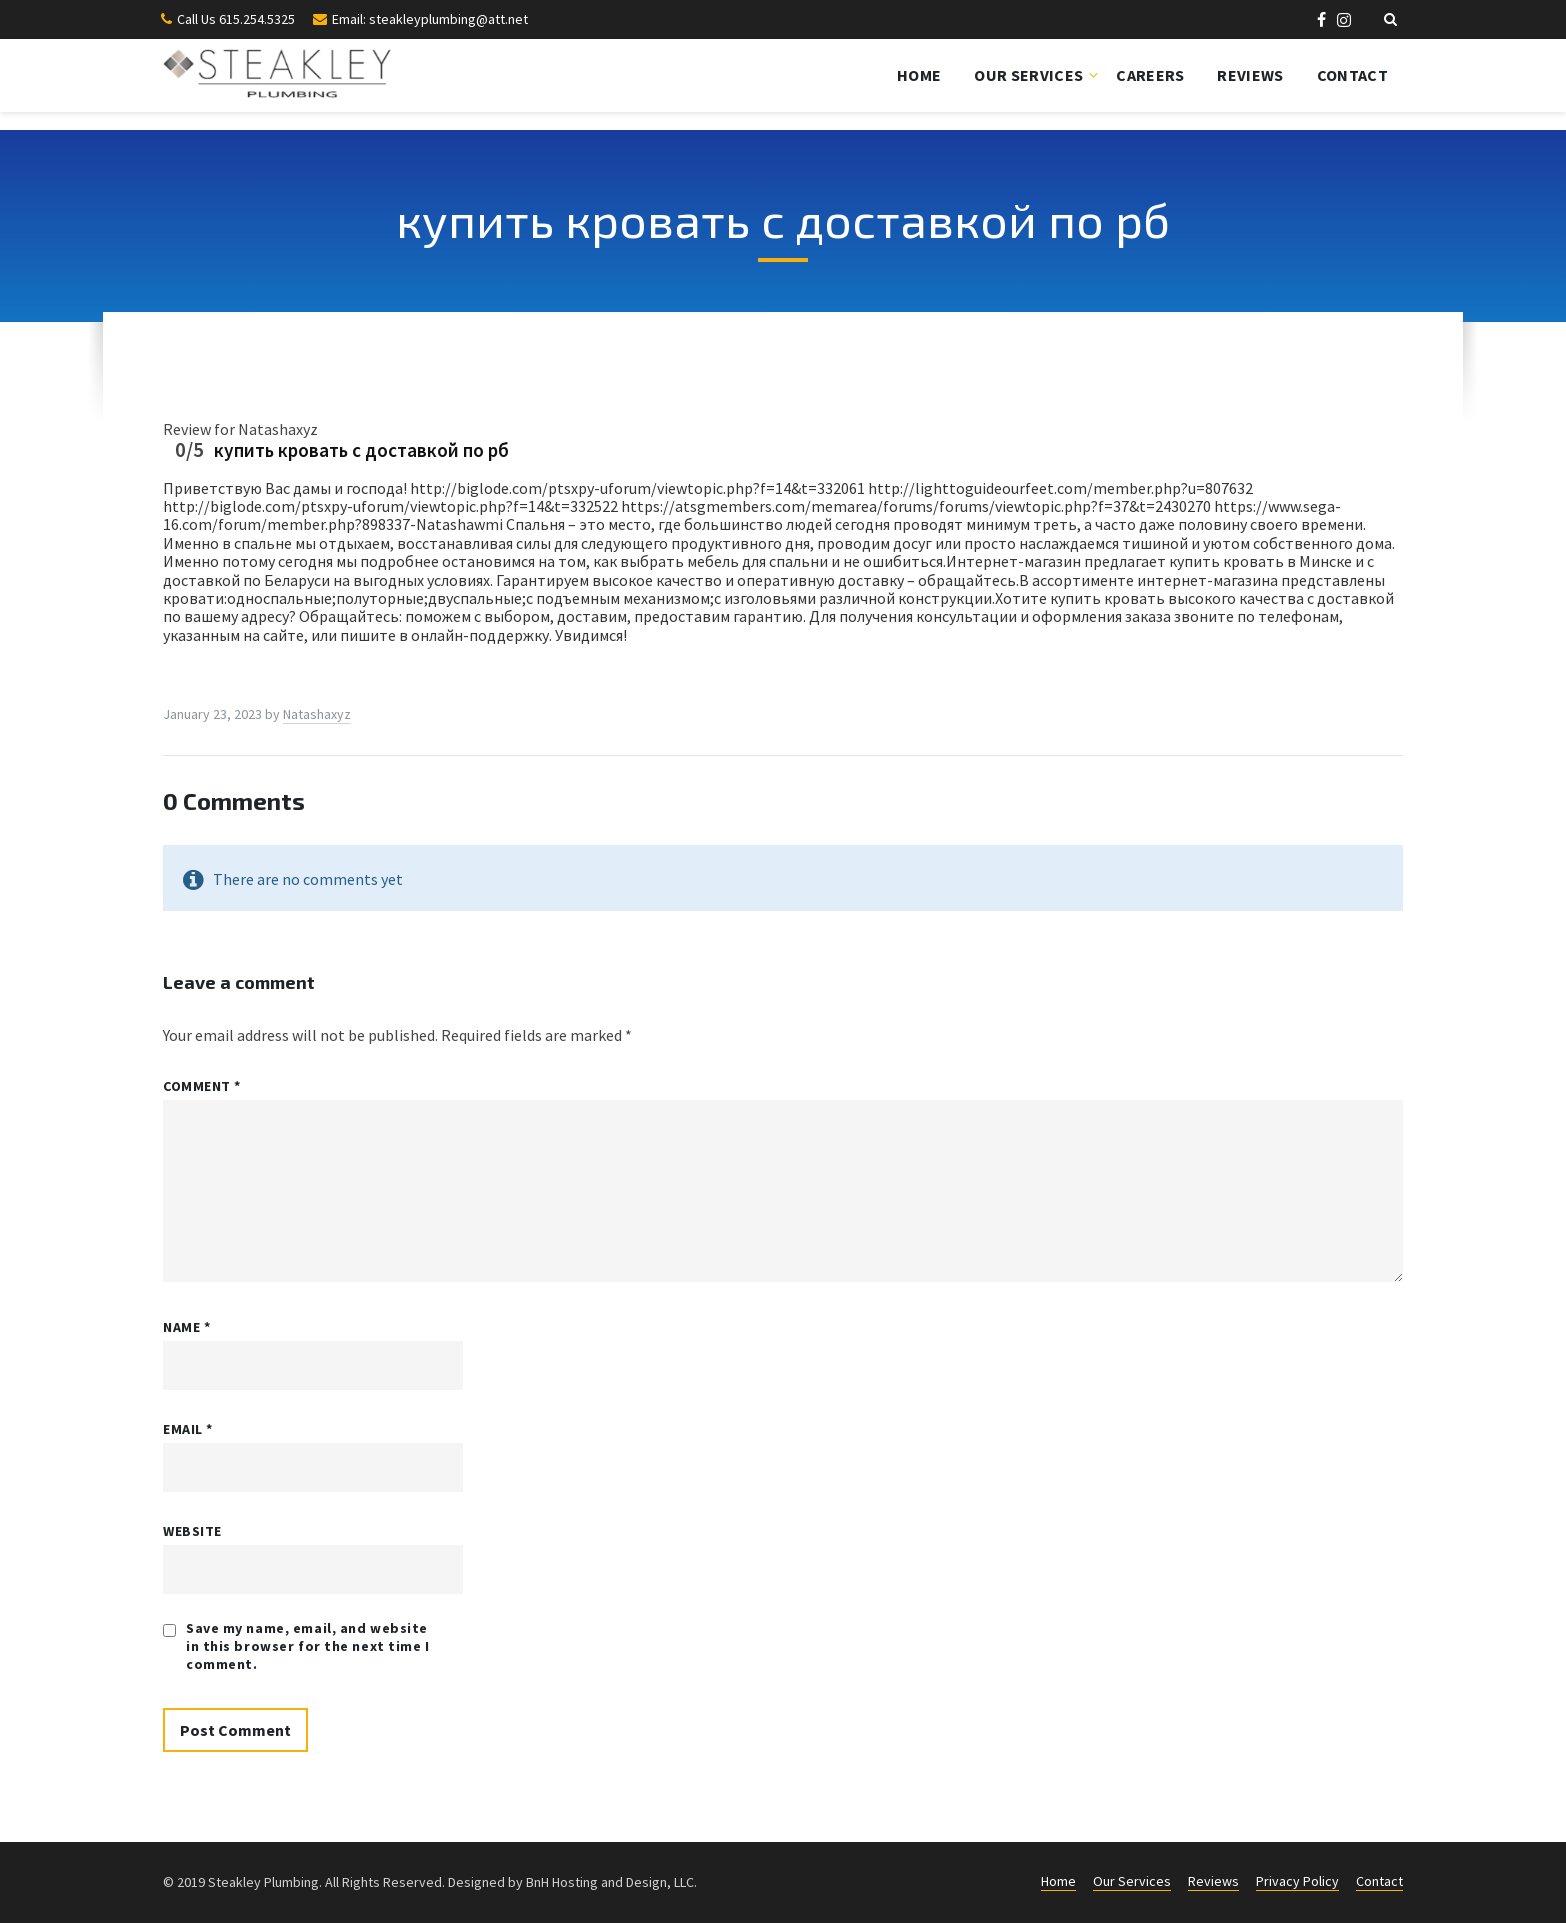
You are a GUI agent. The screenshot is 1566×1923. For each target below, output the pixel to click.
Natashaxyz (317, 714)
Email (188, 1429)
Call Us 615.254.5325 (236, 19)
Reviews (1250, 75)
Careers (1150, 75)
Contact (1352, 75)
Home (919, 75)
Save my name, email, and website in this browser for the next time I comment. (308, 1646)
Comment (202, 1086)
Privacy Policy (1297, 1881)
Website (192, 1531)
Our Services (1028, 75)
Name (186, 1327)
